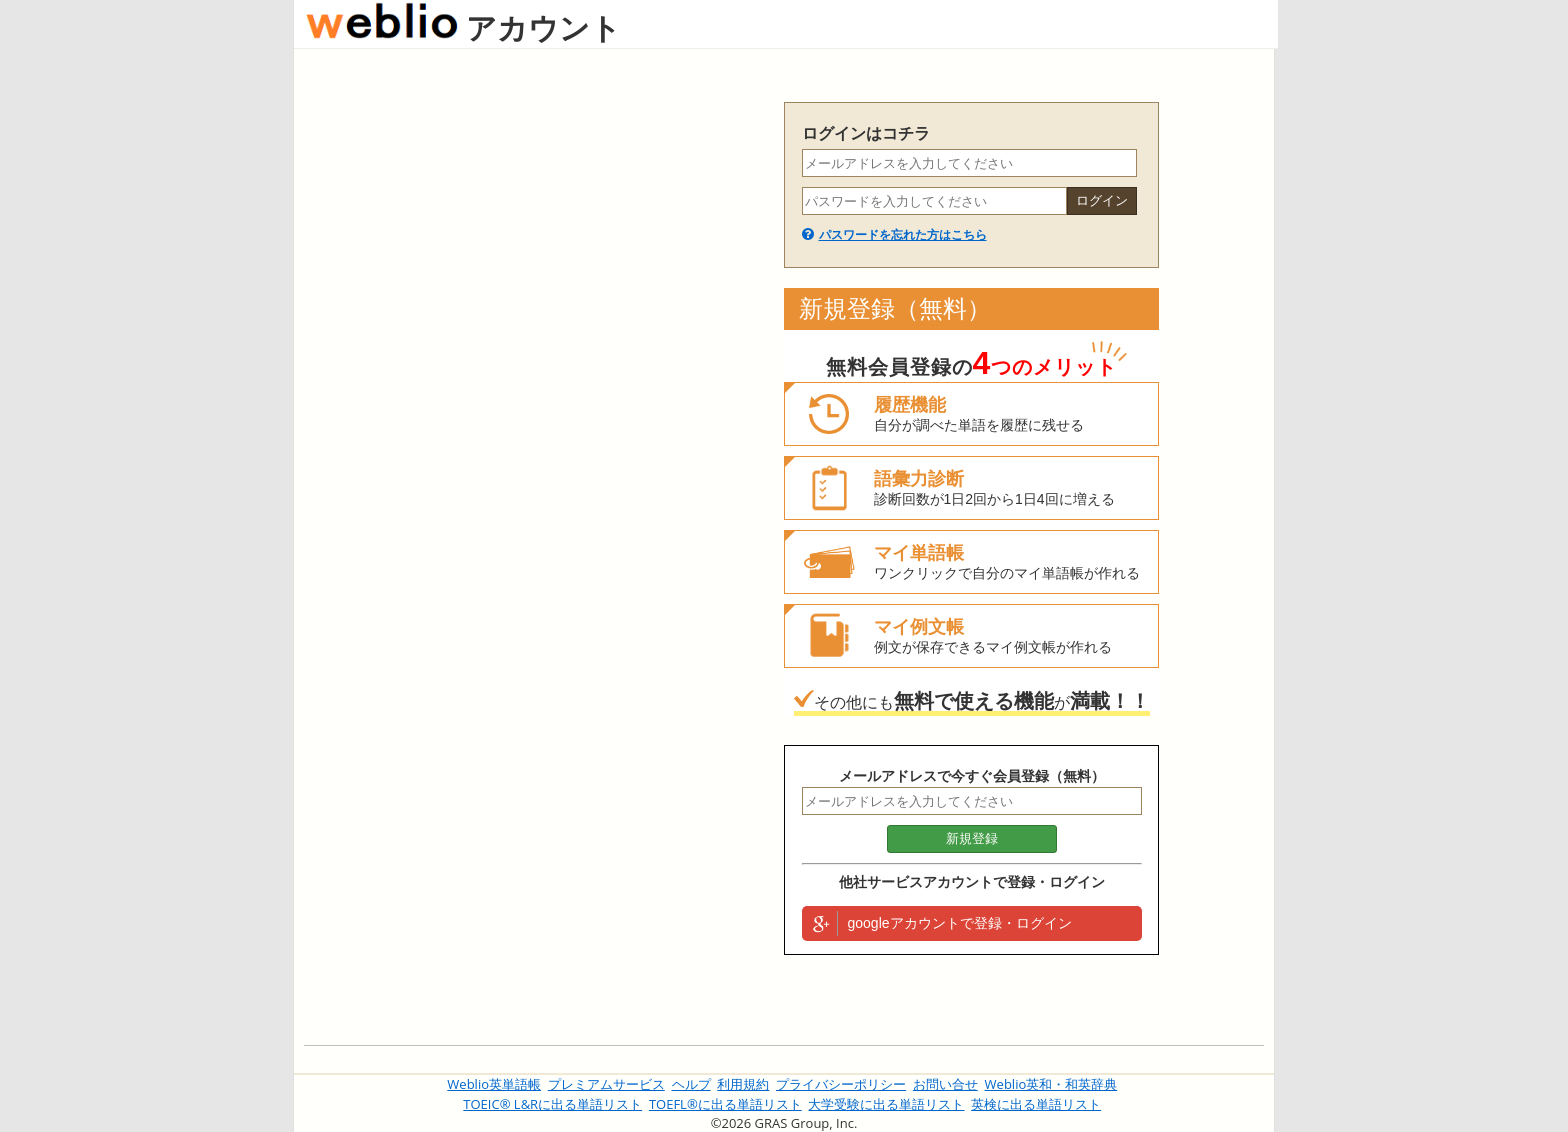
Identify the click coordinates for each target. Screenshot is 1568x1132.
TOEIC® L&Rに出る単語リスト (552, 1104)
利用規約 (743, 1084)
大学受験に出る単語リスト (886, 1104)
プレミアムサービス (606, 1084)
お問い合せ (945, 1084)
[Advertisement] (534, 402)
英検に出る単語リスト (1036, 1104)
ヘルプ (691, 1084)
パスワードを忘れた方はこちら (903, 235)
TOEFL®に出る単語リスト (725, 1104)
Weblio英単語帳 (494, 1084)
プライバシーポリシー (841, 1084)
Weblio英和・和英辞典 (1051, 1084)
